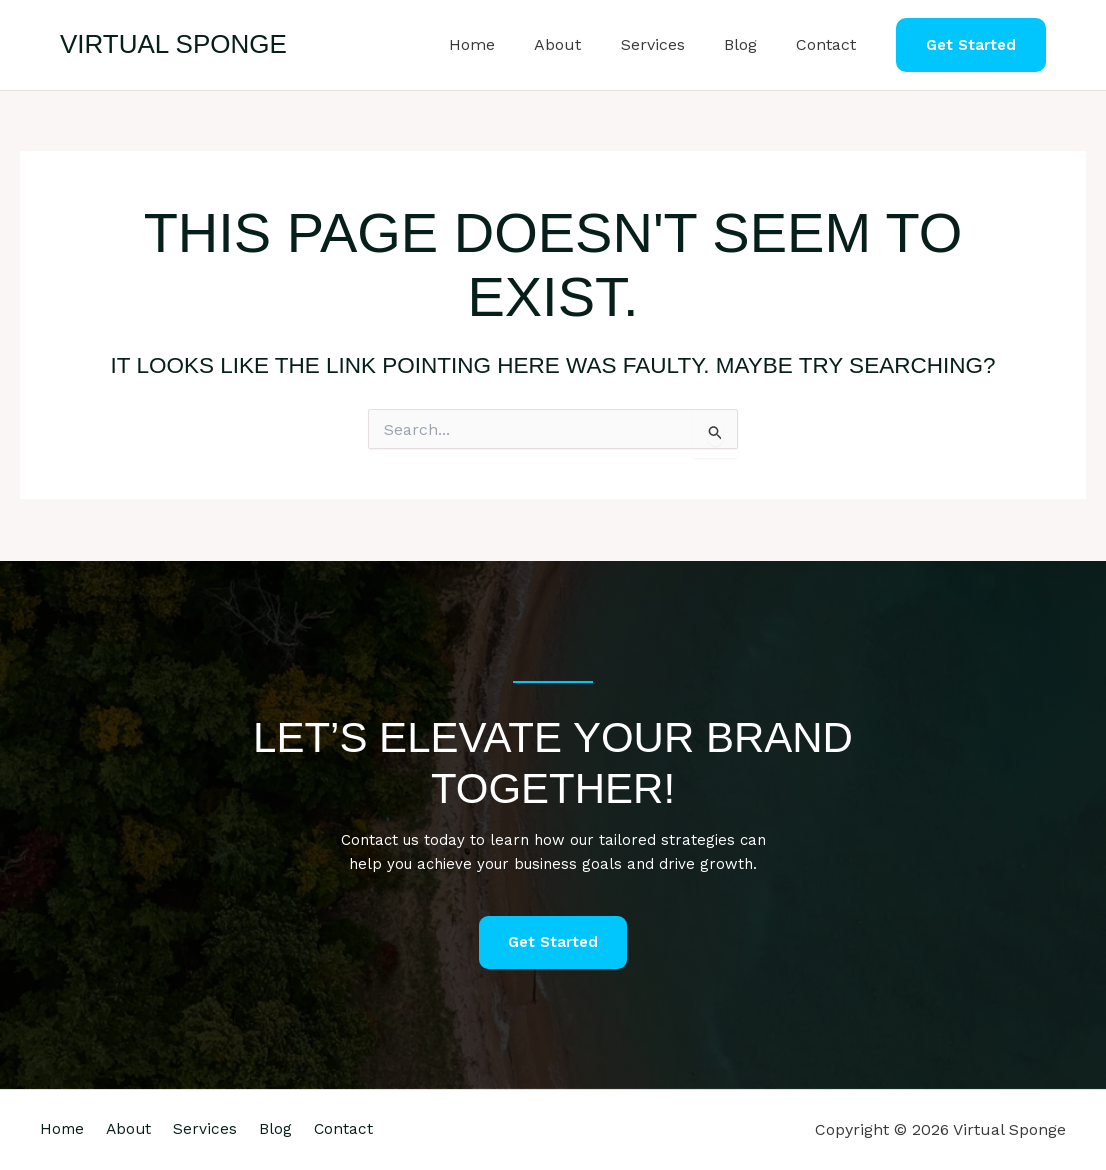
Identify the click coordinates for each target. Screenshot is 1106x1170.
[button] (971, 45)
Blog (751, 44)
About (583, 44)
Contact (830, 44)
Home (505, 44)
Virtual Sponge (173, 44)
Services (671, 44)
